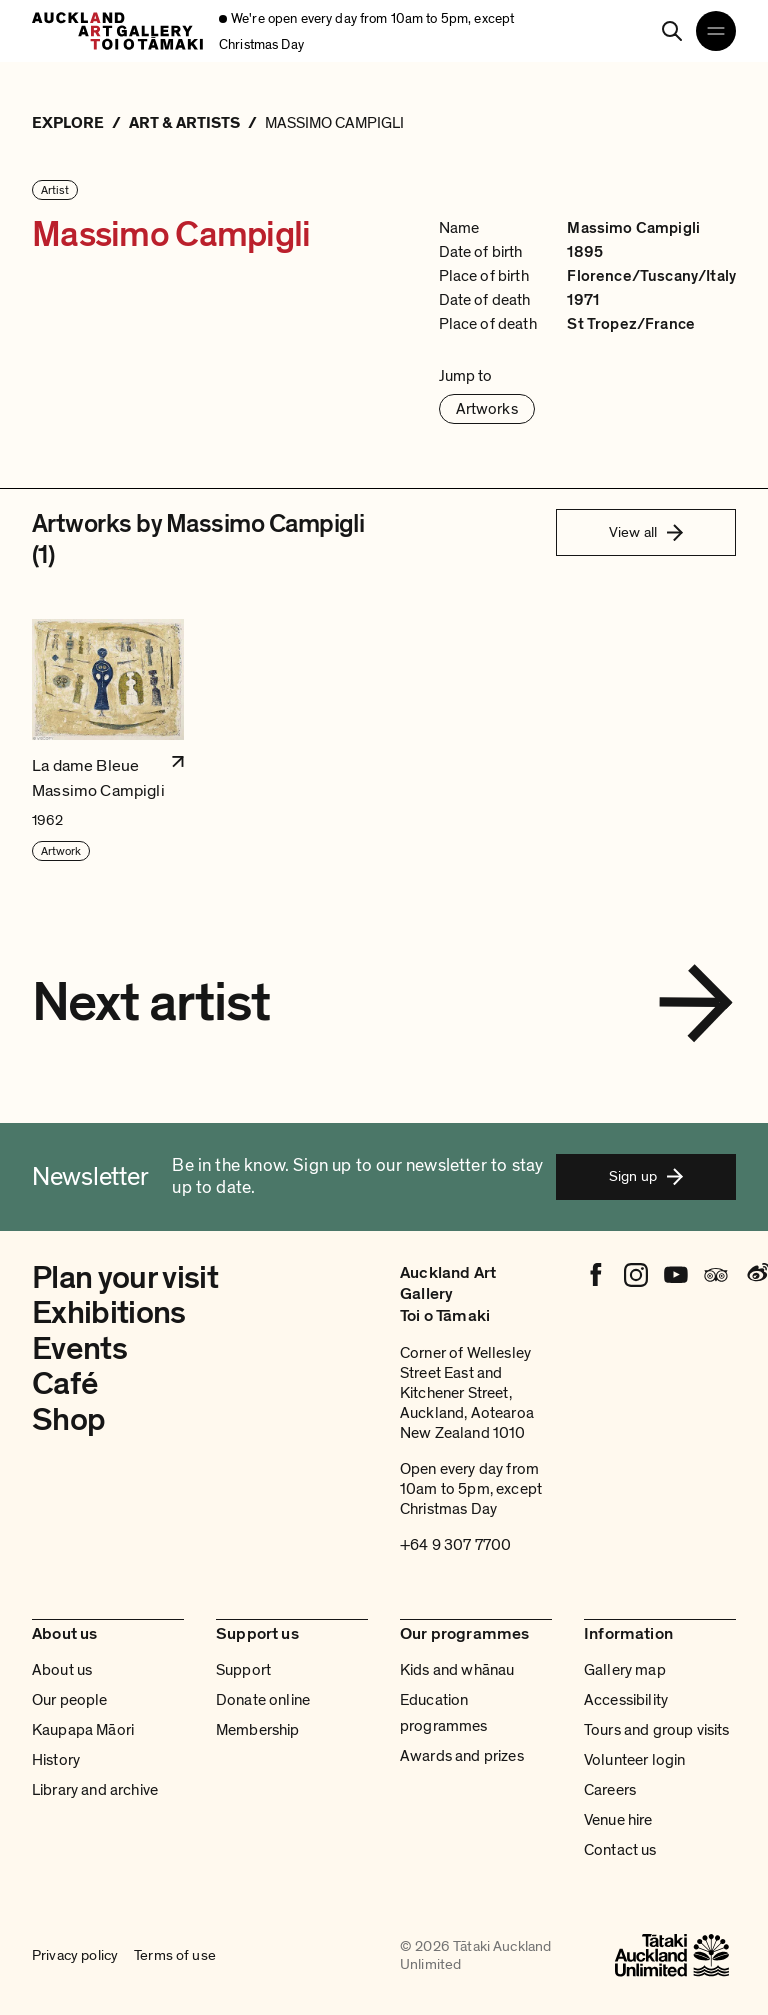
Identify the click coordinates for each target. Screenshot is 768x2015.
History (56, 1760)
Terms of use (175, 1955)
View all (646, 532)
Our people (70, 1700)
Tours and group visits (657, 1730)
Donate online (263, 1700)
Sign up (646, 1176)
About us (62, 1670)
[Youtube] (676, 1275)
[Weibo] (756, 1275)
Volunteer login (634, 1760)
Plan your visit (125, 1278)
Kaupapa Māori (83, 1730)
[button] (108, 741)
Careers (610, 1790)
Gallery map (625, 1670)
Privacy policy (75, 1955)
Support (243, 1670)
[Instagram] (636, 1275)
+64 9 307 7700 (455, 1545)
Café (64, 1384)
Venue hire (618, 1820)
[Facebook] (596, 1275)
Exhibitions (109, 1313)
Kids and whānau (457, 1670)
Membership (258, 1730)
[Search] (672, 31)
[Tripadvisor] (716, 1275)
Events (79, 1349)
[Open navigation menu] (716, 31)
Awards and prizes (462, 1756)
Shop (68, 1420)
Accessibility (626, 1700)
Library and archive (95, 1790)
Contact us (620, 1850)
